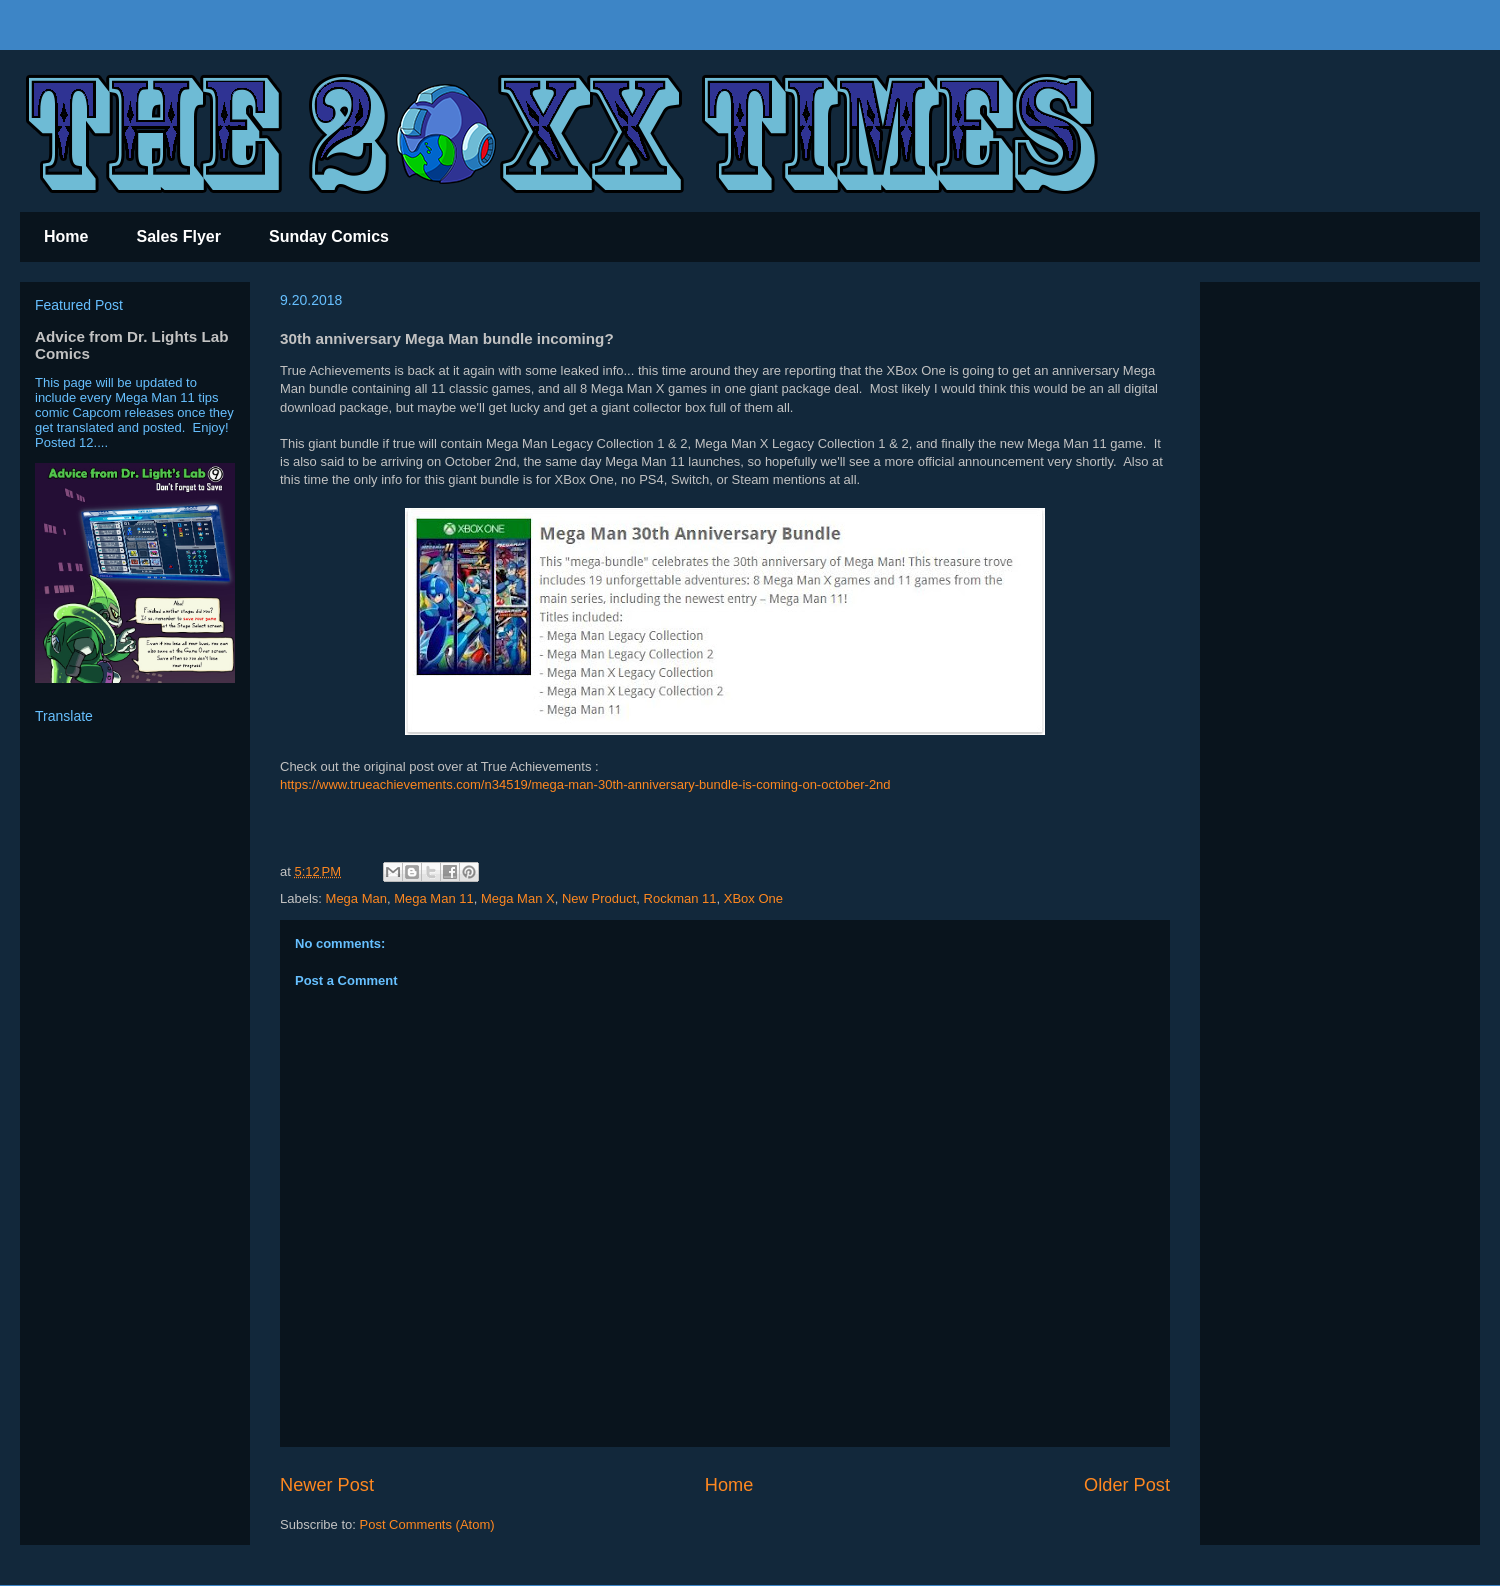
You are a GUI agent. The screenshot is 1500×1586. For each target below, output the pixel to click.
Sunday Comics (329, 236)
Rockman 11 (680, 898)
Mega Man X (518, 898)
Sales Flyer (178, 236)
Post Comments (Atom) (427, 1524)
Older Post (1127, 1485)
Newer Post (327, 1485)
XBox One (753, 898)
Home (66, 236)
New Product (599, 898)
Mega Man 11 (434, 898)
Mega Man (356, 898)
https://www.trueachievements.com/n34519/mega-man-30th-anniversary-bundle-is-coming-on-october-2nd (585, 784)
